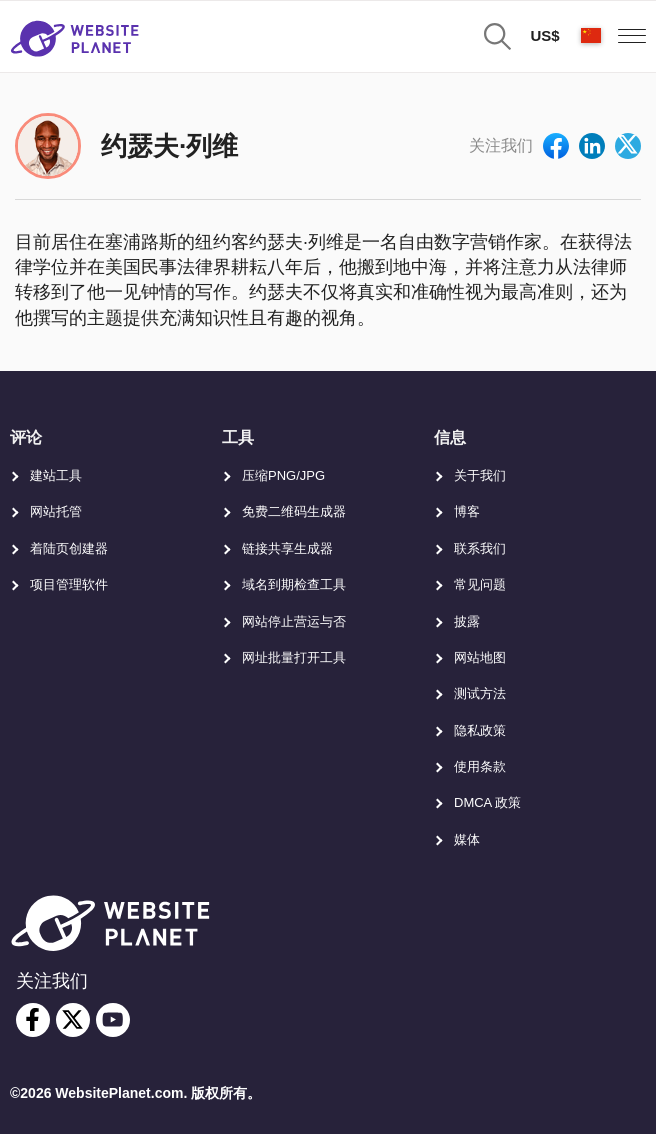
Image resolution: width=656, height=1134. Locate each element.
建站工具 (56, 475)
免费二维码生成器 (294, 511)
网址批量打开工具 (294, 657)
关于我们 (480, 475)
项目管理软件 (69, 584)
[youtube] (113, 1020)
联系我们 (480, 548)
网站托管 (56, 511)
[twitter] (73, 1020)
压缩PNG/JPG (283, 475)
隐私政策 (480, 730)
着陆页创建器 (69, 548)
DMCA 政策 (487, 802)
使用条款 (480, 766)
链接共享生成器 (287, 548)
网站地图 (480, 657)
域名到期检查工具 (294, 584)
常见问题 (480, 584)
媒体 (467, 839)
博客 (467, 511)
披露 (467, 621)
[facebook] (33, 1020)
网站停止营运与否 (294, 621)
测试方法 (480, 693)
